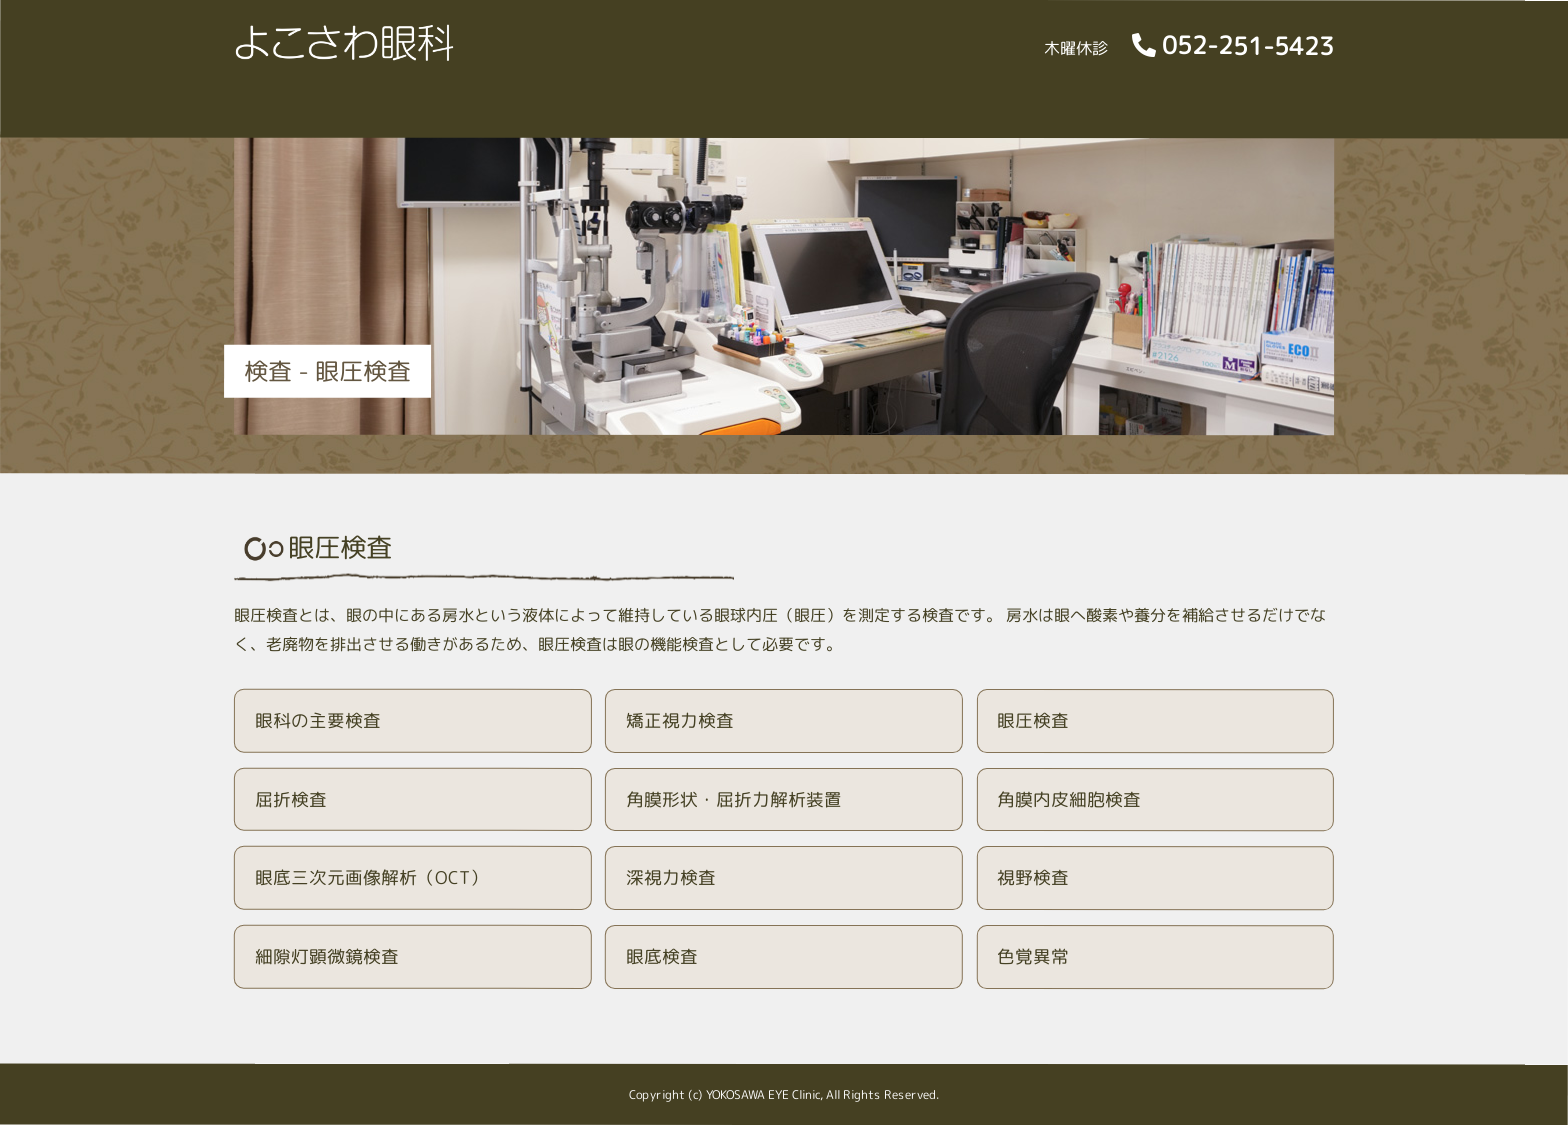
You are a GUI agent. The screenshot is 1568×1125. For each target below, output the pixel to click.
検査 (765, 117)
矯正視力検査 (680, 720)
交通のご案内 (1278, 117)
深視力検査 (671, 877)
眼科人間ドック (1011, 117)
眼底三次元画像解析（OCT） (371, 877)
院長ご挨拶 (424, 117)
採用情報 (1148, 117)
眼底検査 (662, 956)
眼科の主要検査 (318, 720)
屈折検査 (291, 798)
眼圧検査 (1033, 720)
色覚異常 (1033, 956)
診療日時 (304, 117)
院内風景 (544, 117)
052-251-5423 (1233, 45)
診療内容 (655, 117)
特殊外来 (875, 117)
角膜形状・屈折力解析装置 (734, 798)
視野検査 (1033, 877)
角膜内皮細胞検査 (1069, 799)
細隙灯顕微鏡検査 (327, 956)
